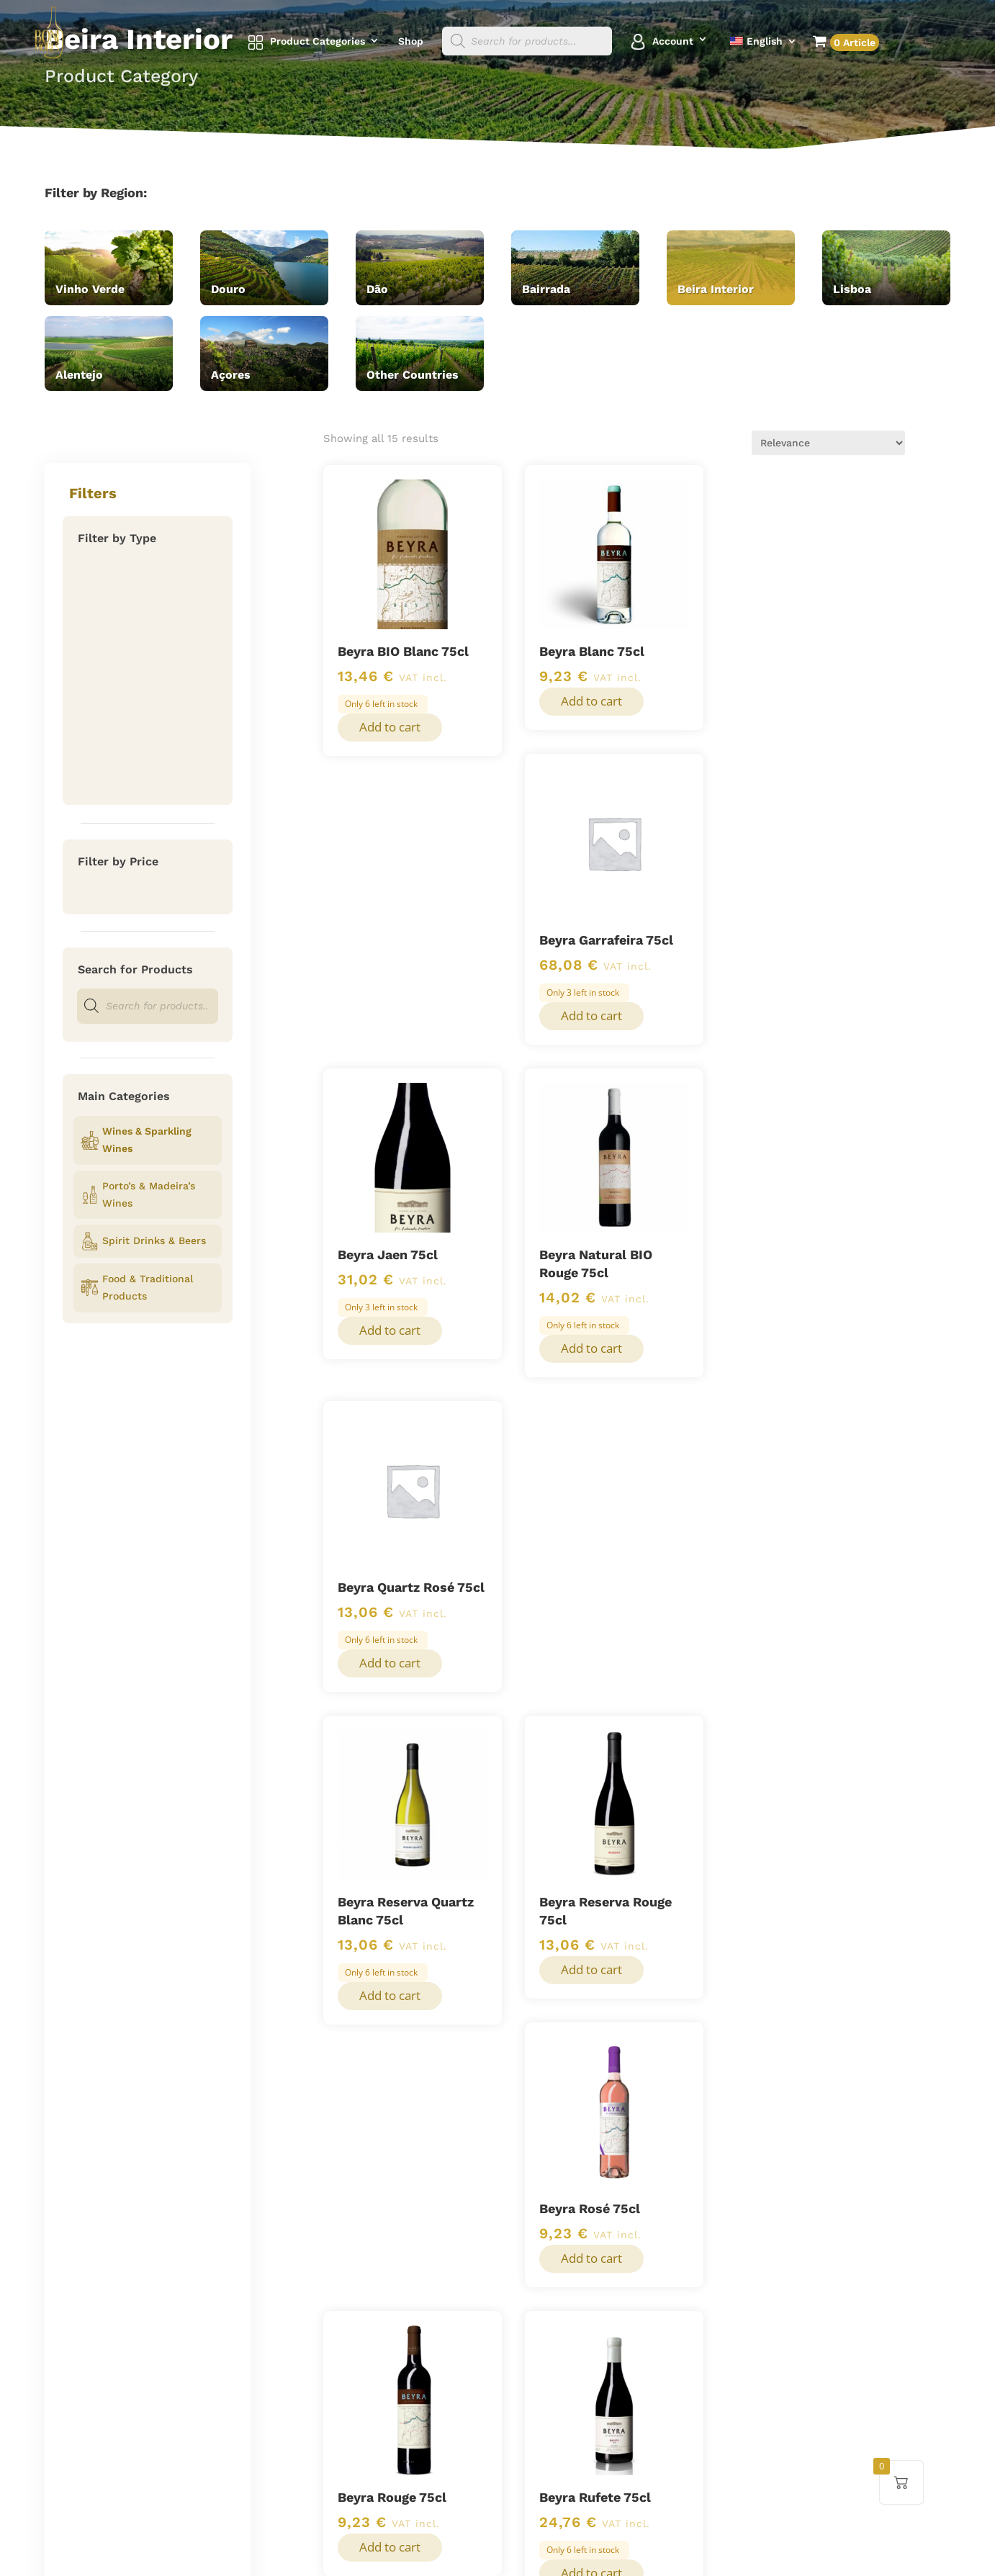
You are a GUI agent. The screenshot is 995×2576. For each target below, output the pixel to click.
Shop (410, 41)
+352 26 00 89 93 (761, 2296)
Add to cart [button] (389, 727)
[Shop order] (828, 443)
